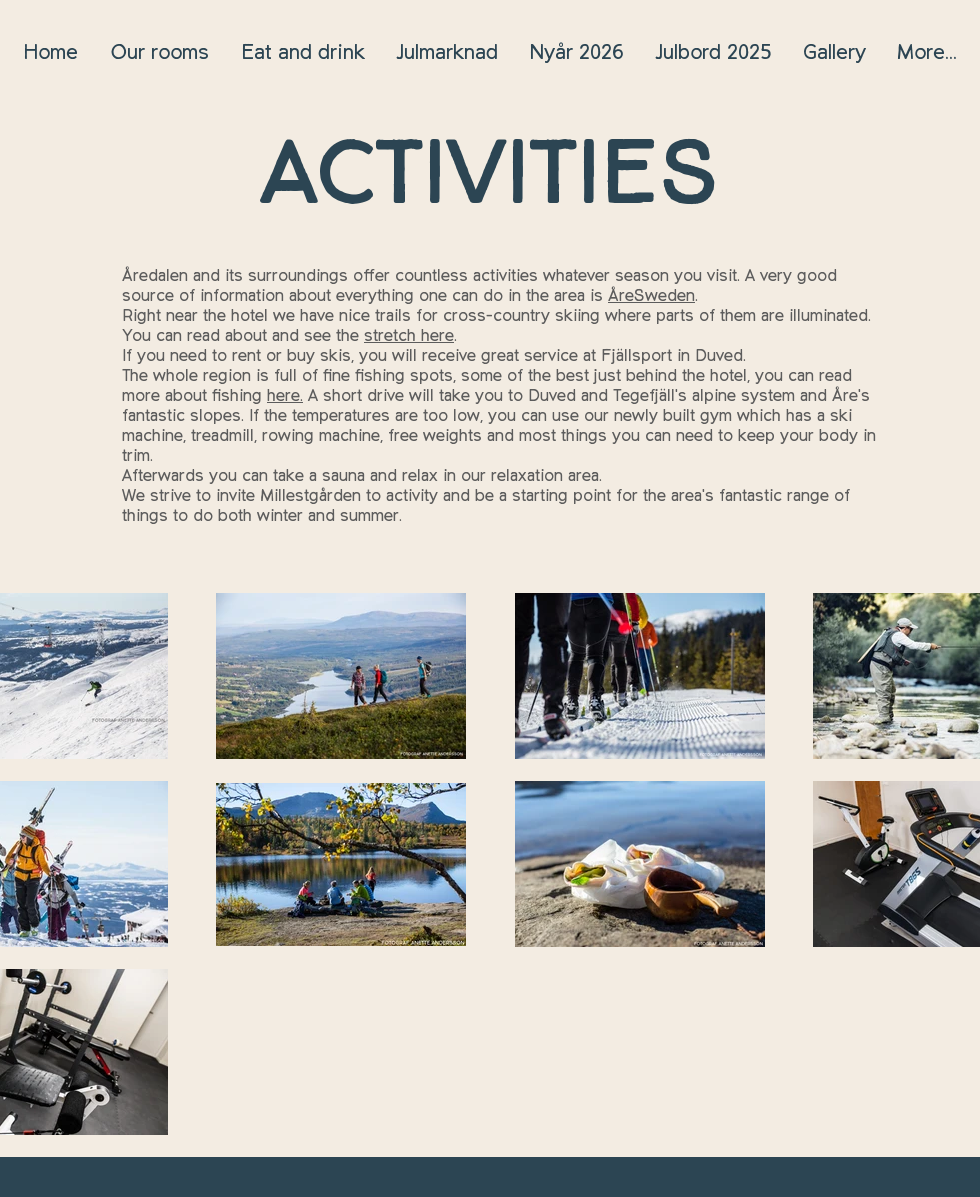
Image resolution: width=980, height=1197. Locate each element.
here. (285, 396)
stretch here (409, 336)
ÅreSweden (651, 296)
